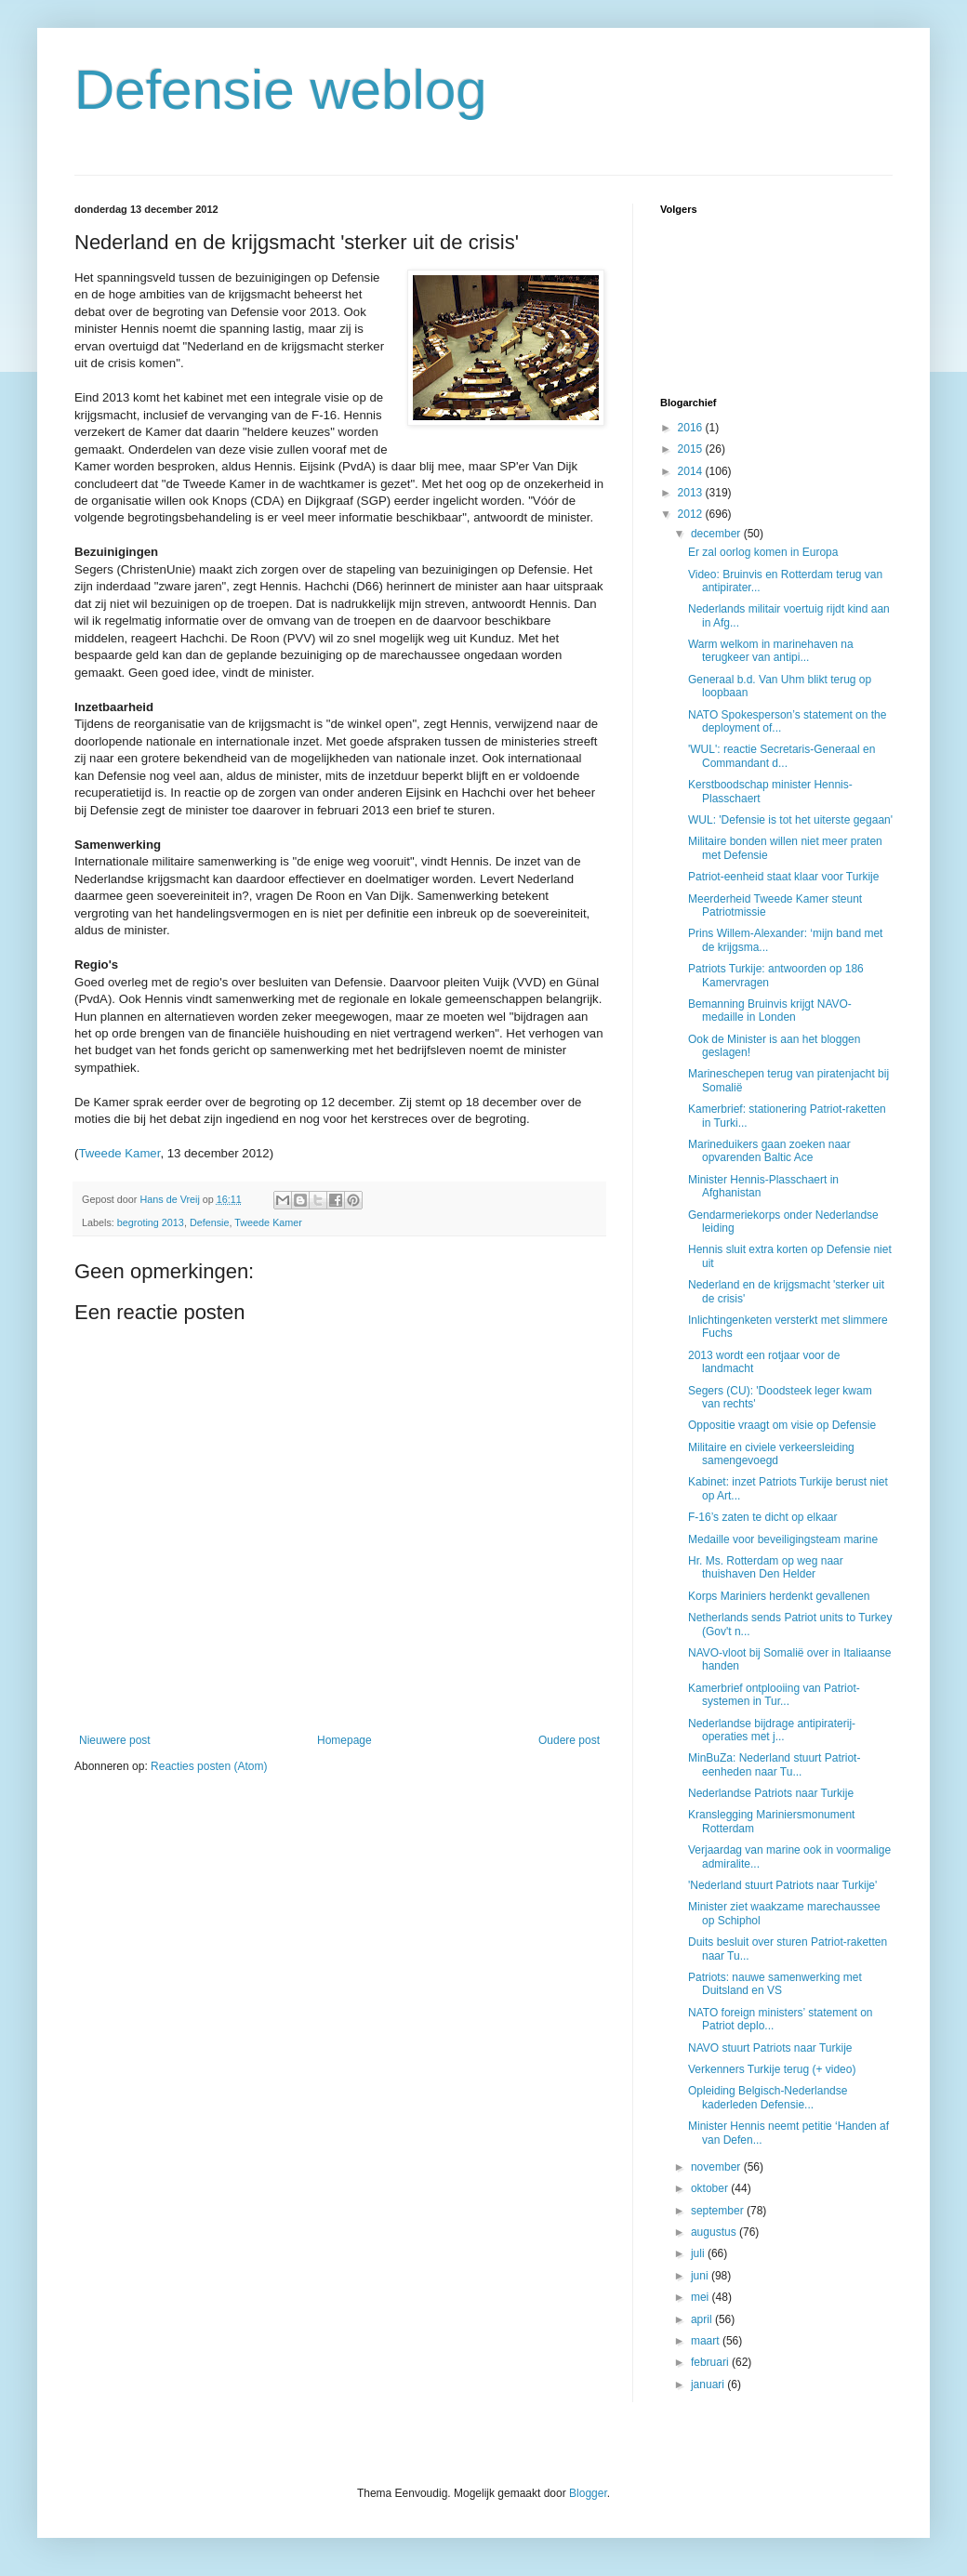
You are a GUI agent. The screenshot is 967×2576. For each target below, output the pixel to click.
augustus (715, 2232)
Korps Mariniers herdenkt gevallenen (778, 1596)
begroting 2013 (150, 1222)
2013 (692, 492)
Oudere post (569, 1740)
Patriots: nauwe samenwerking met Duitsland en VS (775, 1984)
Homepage (344, 1740)
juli (699, 2253)
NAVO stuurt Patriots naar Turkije (770, 2047)
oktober (711, 2188)
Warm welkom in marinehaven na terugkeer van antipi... (771, 651)
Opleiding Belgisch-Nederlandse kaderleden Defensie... (767, 2097)
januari (709, 2384)
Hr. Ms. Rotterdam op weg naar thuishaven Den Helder (765, 1567)
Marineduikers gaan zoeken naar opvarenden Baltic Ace (769, 1151)
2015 (692, 449)
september (719, 2210)
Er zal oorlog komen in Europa (763, 552)
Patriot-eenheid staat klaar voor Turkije (783, 876)
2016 (692, 427)
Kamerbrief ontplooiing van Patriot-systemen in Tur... (774, 1695)
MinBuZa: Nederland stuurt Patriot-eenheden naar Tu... (774, 1764)
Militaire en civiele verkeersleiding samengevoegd (771, 1454)
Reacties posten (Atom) (209, 1766)
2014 (692, 471)
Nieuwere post (115, 1740)
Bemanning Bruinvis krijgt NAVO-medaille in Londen (770, 1010)
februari (711, 2362)
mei (701, 2297)
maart (706, 2340)
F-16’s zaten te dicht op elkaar (763, 1517)
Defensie (210, 1222)
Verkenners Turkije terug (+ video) (771, 2069)
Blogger (588, 2493)
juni (701, 2275)
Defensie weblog (280, 90)
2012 (692, 514)
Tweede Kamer (119, 1153)
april (703, 2319)
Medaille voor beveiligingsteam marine (783, 1539)
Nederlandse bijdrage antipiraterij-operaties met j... (771, 1730)
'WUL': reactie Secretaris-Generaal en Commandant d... (781, 756)
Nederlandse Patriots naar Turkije (771, 1793)
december (717, 533)
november (717, 2166)
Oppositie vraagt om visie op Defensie (782, 1425)
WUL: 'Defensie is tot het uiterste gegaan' (790, 819)
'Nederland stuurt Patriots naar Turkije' (782, 1885)
